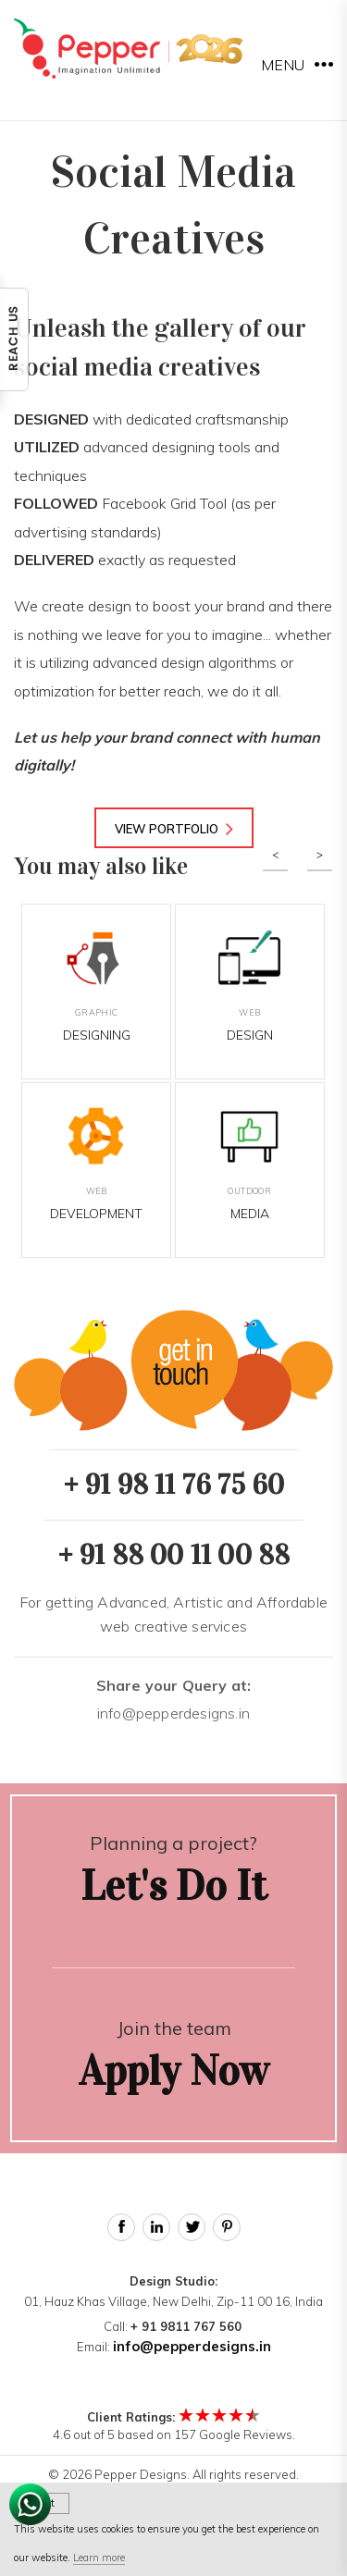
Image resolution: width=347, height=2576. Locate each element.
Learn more (99, 2557)
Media (250, 1164)
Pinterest (227, 2227)
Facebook (121, 2227)
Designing (96, 986)
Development (96, 1164)
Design (250, 986)
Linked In (156, 2227)
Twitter (191, 2227)
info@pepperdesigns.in (174, 1699)
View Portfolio (174, 828)
